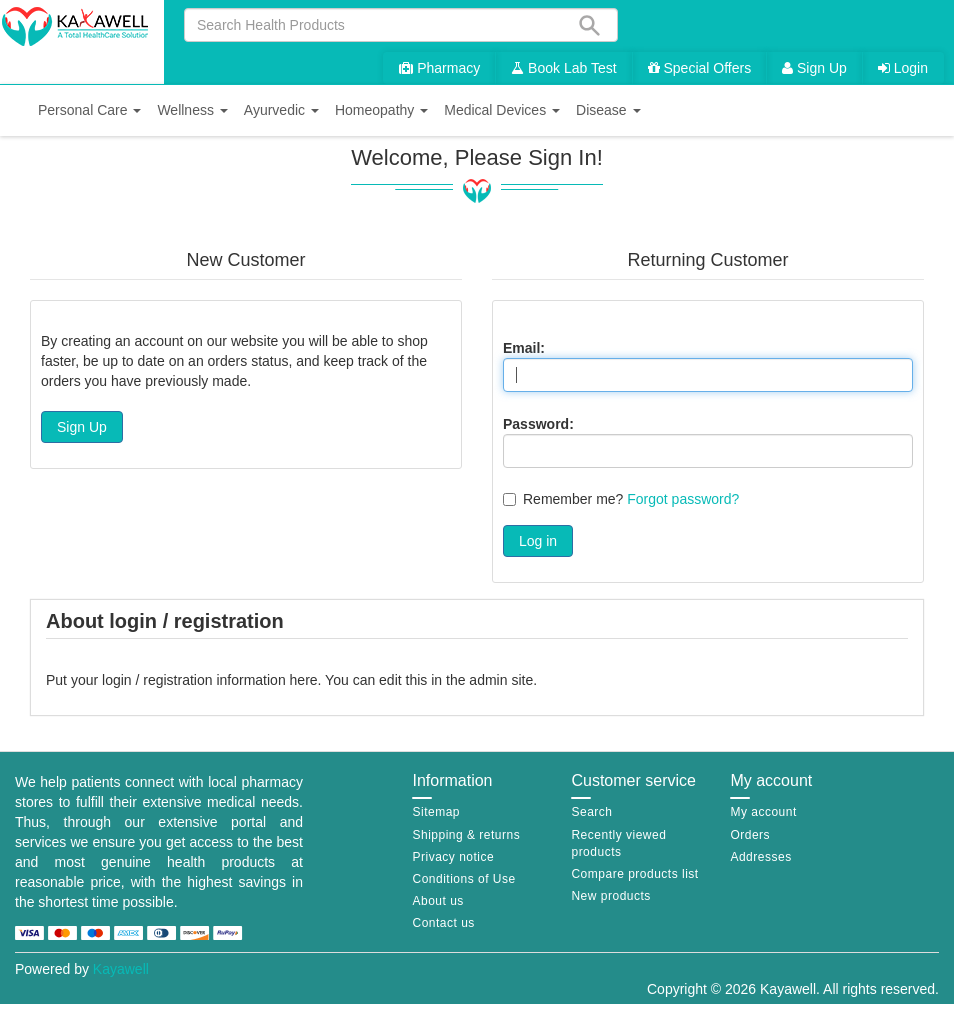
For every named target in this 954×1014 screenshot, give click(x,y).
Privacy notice (453, 857)
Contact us (443, 923)
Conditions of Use (463, 879)
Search (591, 812)
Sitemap (436, 812)
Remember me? (573, 499)
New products (610, 896)
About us (437, 901)
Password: (538, 424)
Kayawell (121, 969)
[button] (89, 110)
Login (903, 68)
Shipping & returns (466, 835)
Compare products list (634, 874)
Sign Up (814, 68)
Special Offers (700, 68)
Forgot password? (683, 499)
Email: (524, 348)
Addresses (760, 857)
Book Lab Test (563, 68)
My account (763, 812)
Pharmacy (439, 68)
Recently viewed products (618, 843)
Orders (750, 835)
